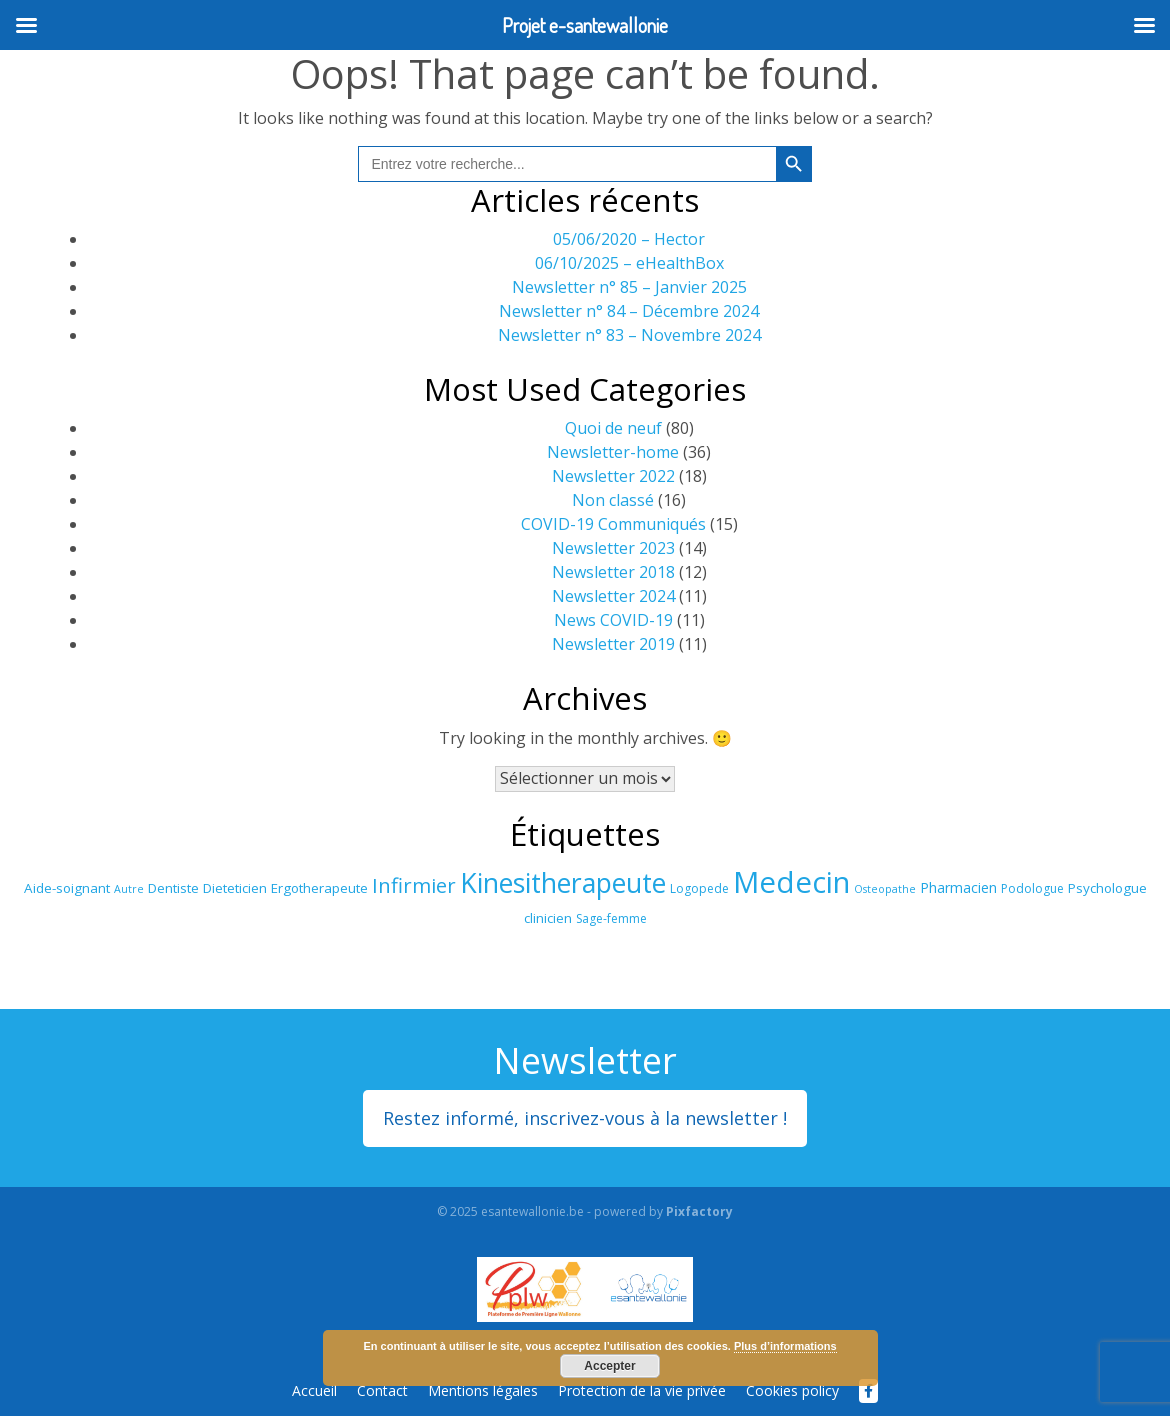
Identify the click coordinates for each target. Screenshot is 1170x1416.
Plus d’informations (785, 1346)
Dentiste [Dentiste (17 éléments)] (173, 888)
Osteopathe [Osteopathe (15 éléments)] (885, 889)
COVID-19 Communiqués (613, 524)
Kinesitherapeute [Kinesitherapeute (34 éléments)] (563, 883)
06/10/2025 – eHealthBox (629, 263)
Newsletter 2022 (613, 476)
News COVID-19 (613, 620)
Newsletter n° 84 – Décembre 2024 (629, 311)
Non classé (613, 500)
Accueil (314, 1390)
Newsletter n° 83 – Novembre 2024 (629, 335)
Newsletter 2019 (613, 644)
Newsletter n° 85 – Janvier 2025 (629, 287)
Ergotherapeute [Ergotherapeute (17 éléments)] (319, 888)
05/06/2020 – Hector (629, 239)
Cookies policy (792, 1390)
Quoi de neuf (613, 428)
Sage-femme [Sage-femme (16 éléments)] (611, 918)
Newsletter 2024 (613, 596)
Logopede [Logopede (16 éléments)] (699, 888)
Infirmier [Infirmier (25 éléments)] (414, 885)
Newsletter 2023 (613, 548)
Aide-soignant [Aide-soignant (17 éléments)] (67, 888)
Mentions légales (483, 1390)
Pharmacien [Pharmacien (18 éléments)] (958, 887)
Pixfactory (699, 1211)
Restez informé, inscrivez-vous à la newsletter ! (585, 1118)
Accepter (609, 1366)
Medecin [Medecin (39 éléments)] (791, 882)
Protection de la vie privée (642, 1390)
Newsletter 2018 (613, 572)
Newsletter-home (613, 452)
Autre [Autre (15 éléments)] (129, 889)
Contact (382, 1390)
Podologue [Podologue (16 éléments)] (1032, 888)
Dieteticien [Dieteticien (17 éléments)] (235, 888)
